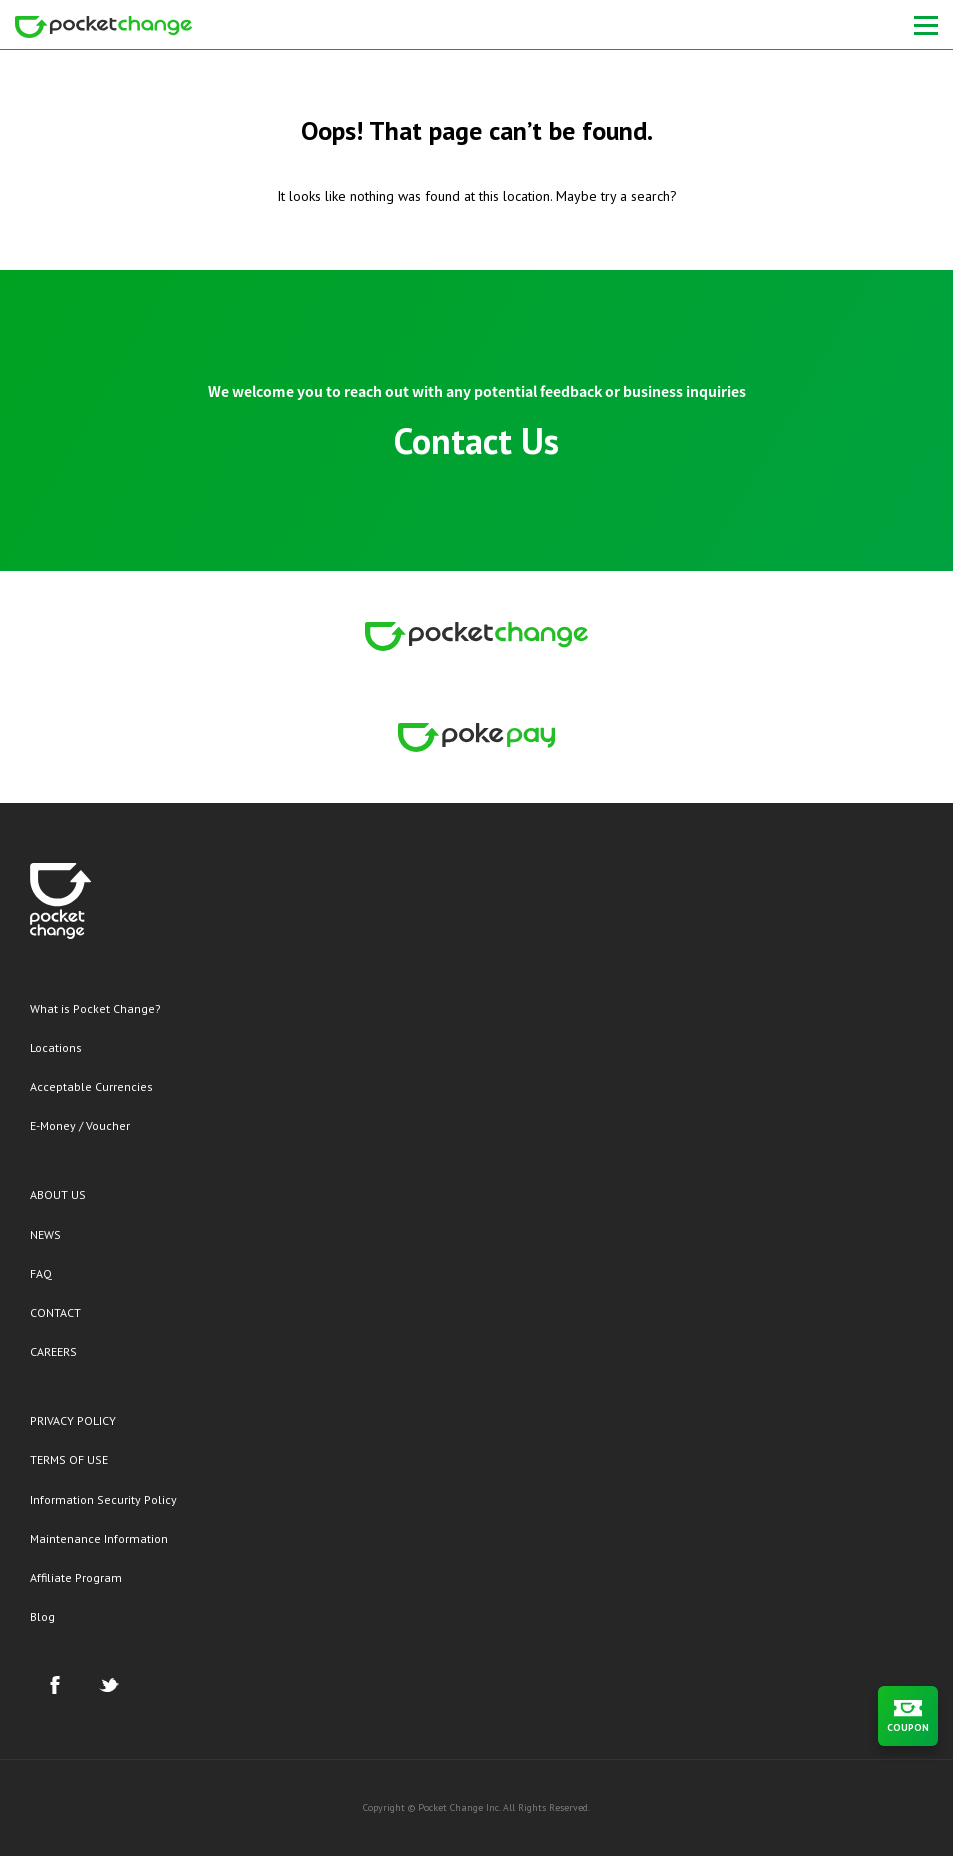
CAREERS (53, 1351)
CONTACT (55, 1312)
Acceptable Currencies (91, 1086)
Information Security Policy (103, 1499)
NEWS (45, 1234)
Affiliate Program (76, 1577)
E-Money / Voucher (80, 1125)
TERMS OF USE (69, 1459)
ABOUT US (58, 1194)
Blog (42, 1616)
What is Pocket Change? (95, 1008)
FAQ (41, 1273)
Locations (56, 1047)
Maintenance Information (99, 1538)
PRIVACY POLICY (73, 1420)
